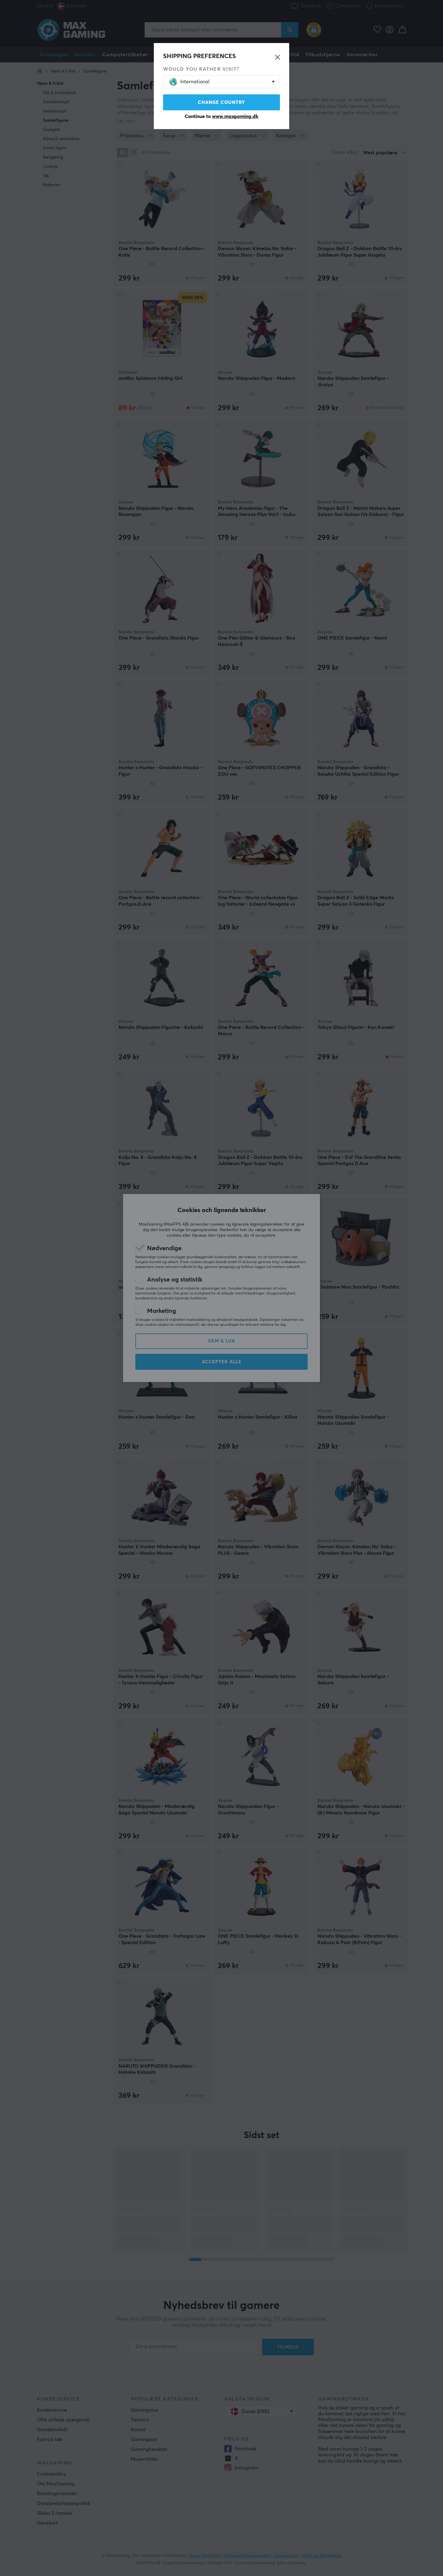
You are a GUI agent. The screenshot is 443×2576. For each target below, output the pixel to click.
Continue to (221, 116)
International (190, 82)
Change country (221, 102)
